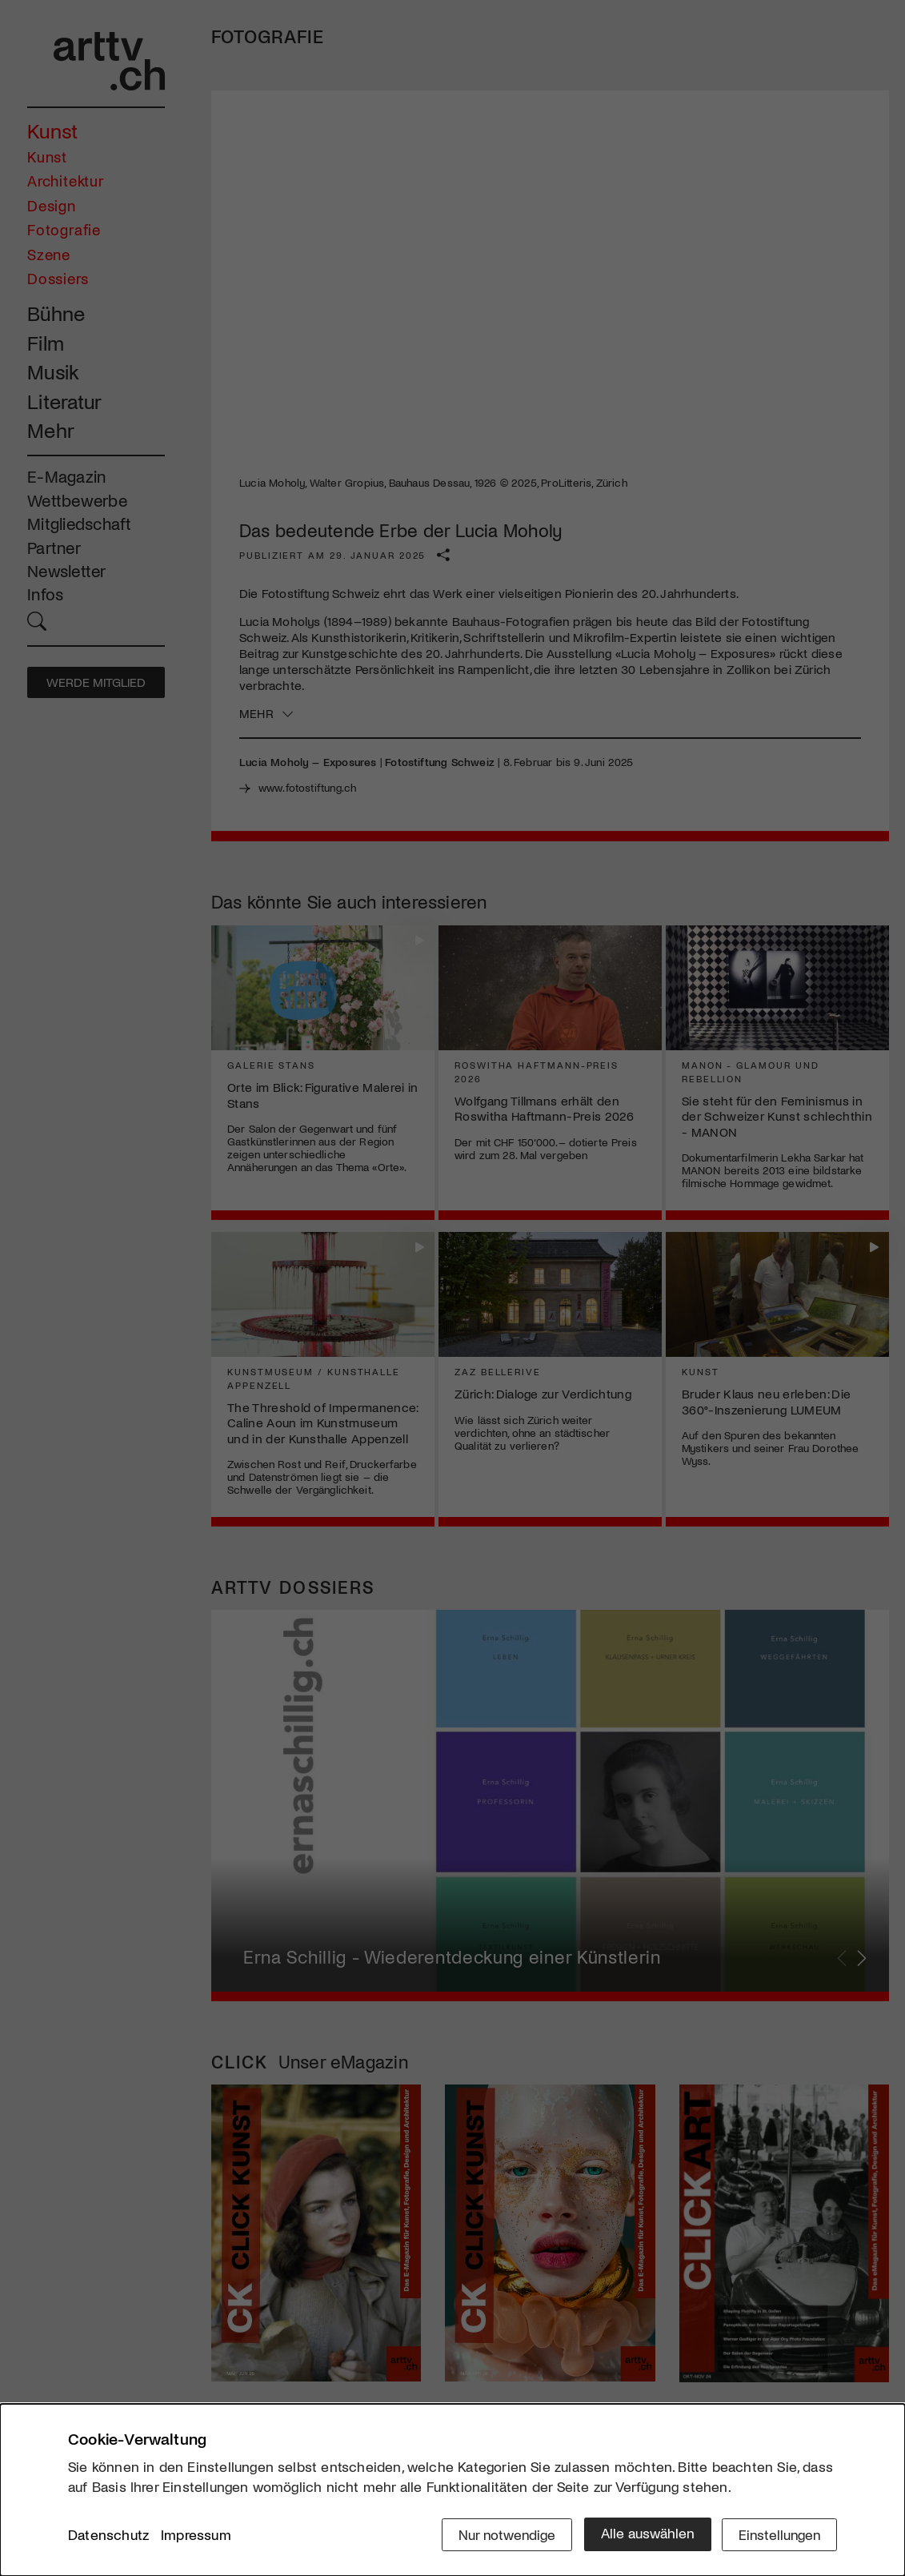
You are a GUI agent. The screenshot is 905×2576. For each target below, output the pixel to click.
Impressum (196, 2535)
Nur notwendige (502, 2533)
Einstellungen (778, 2533)
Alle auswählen (644, 2533)
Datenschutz (108, 2535)
